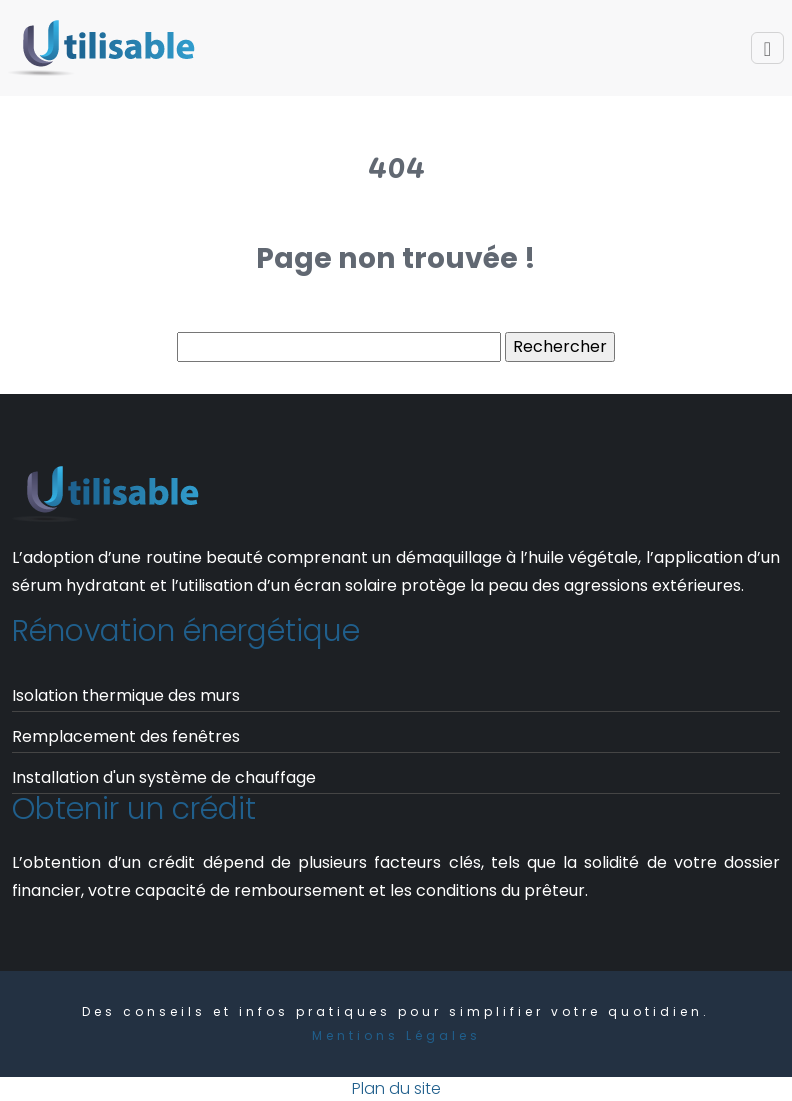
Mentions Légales (396, 1035)
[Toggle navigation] (767, 48)
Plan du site (396, 1088)
